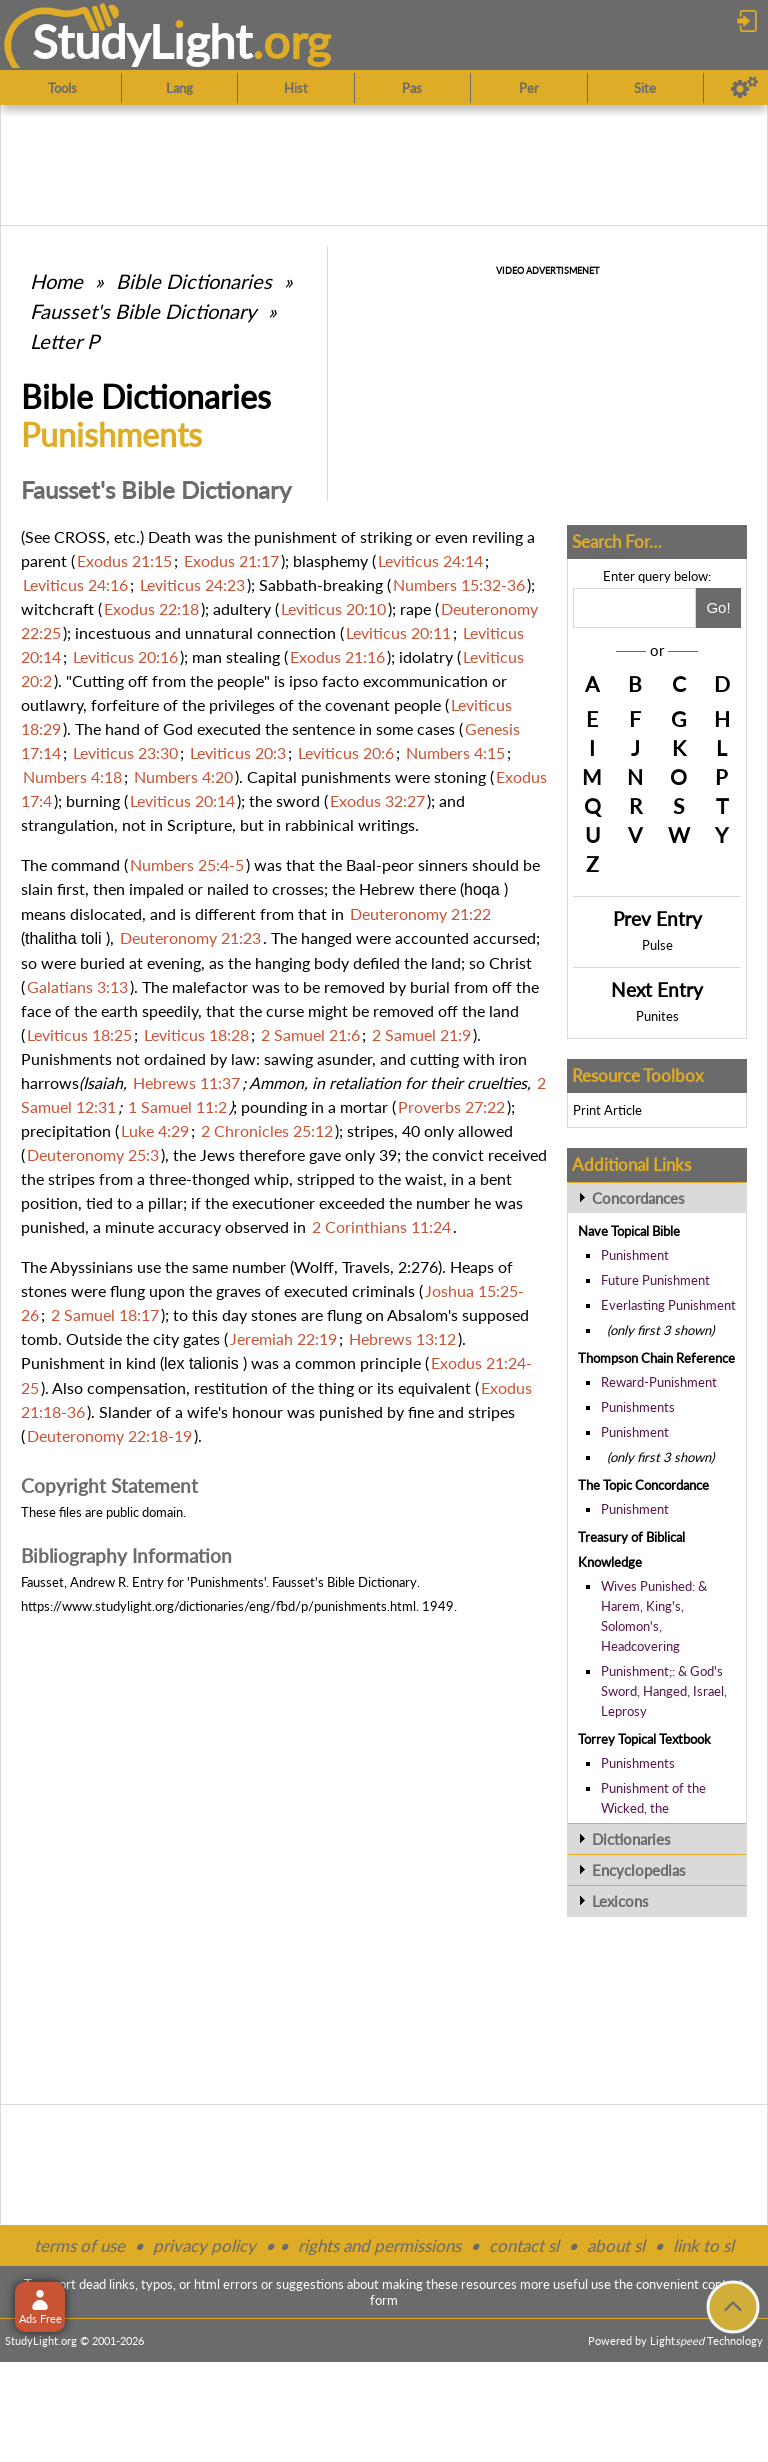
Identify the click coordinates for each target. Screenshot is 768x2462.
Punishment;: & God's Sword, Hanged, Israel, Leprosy (664, 1691)
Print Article (607, 1110)
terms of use (79, 2245)
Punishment (635, 1255)
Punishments (638, 1407)
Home (56, 281)
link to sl (703, 2245)
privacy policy (204, 2245)
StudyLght (142, 41)
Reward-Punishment (659, 1382)
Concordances (638, 1198)
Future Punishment (655, 1280)
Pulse (657, 945)
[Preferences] (744, 88)
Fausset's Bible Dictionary (143, 311)
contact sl (524, 2245)
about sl (616, 2245)
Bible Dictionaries (194, 281)
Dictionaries (631, 1839)
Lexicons (620, 1901)
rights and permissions (379, 2245)
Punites (657, 1016)
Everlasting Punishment (668, 1305)
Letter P (64, 341)
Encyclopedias (639, 1870)
